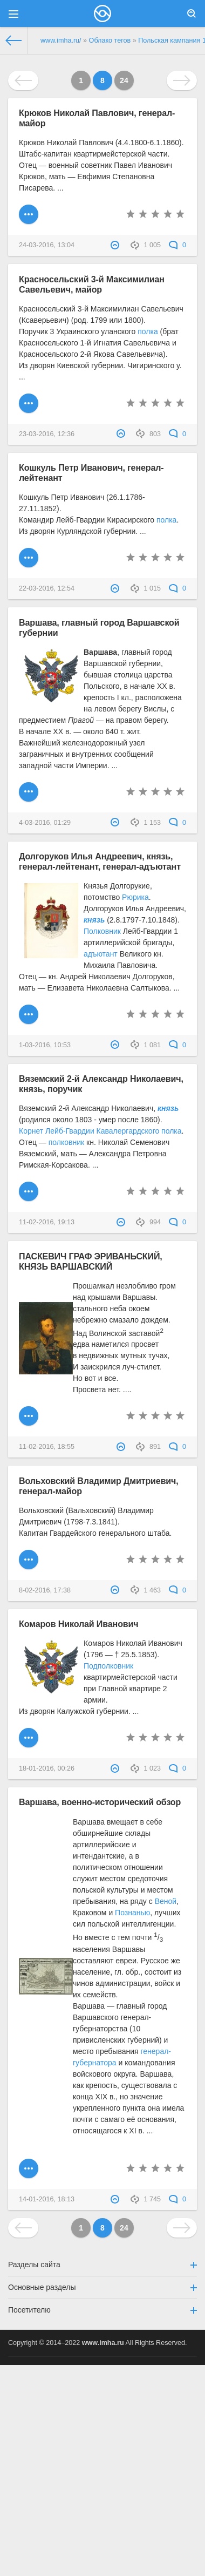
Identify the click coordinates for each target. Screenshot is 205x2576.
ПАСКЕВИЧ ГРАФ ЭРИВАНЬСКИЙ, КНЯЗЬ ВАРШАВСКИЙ (90, 1261)
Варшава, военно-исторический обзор (100, 1802)
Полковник (102, 931)
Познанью (132, 1912)
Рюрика (135, 897)
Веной (165, 1901)
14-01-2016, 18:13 (46, 2199)
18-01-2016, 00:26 (46, 1768)
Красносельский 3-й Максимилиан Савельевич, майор (92, 284)
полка (148, 331)
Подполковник (108, 1666)
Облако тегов (110, 40)
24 (124, 80)
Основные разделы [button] (102, 2287)
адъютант (101, 954)
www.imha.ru (103, 2343)
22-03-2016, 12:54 (46, 588)
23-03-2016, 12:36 (46, 434)
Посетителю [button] (102, 2310)
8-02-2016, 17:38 (45, 1590)
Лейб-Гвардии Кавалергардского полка (113, 1131)
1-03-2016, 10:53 (45, 1045)
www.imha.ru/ (60, 40)
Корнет (31, 1131)
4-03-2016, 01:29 (45, 822)
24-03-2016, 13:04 (46, 245)
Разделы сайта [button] (102, 2264)
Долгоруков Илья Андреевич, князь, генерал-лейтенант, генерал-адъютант (100, 861)
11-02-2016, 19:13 (46, 1222)
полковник (66, 1142)
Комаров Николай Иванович (78, 1624)
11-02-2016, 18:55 (46, 1446)
